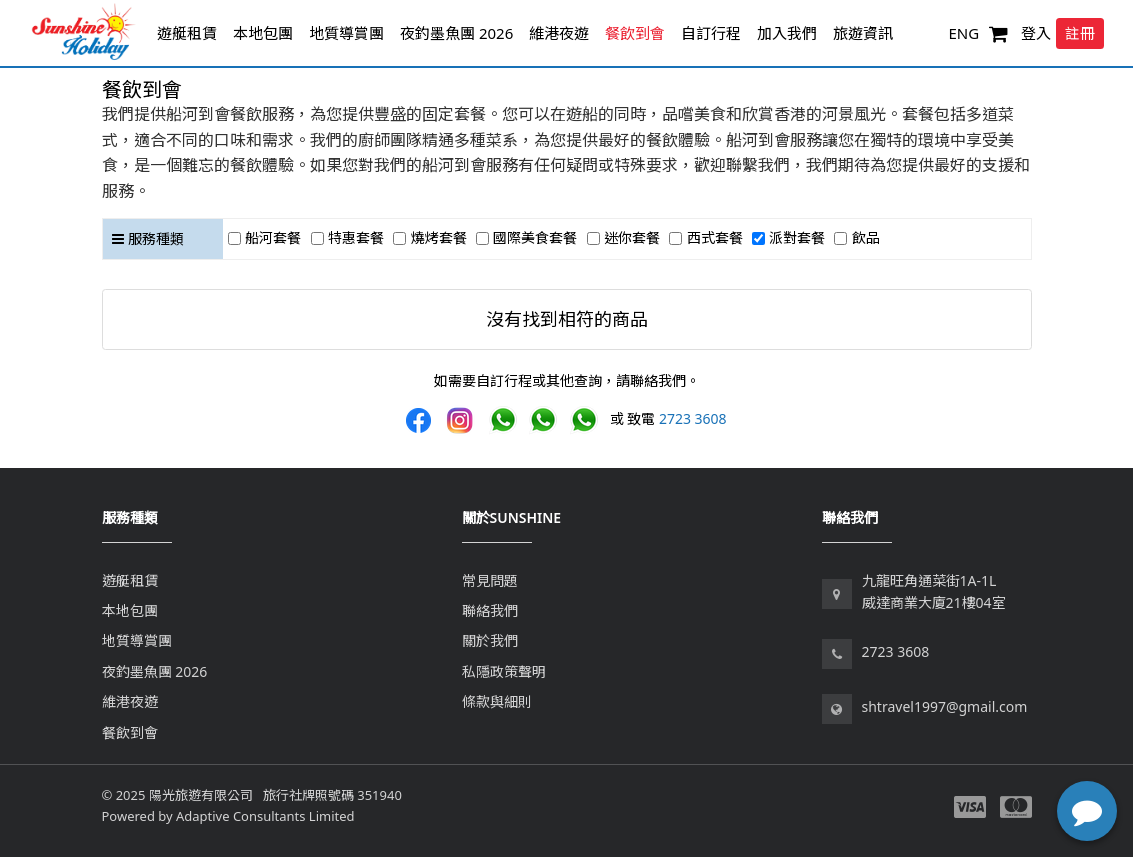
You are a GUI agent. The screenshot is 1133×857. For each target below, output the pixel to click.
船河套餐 (273, 237)
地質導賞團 (346, 33)
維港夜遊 (559, 33)
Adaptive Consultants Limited (265, 816)
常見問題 (490, 580)
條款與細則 (497, 701)
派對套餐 (797, 237)
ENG (963, 33)
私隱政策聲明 (504, 671)
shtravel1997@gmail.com (945, 706)
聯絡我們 (490, 610)
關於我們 (490, 640)
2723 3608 (693, 418)
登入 (1036, 33)
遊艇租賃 (187, 33)
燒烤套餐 (439, 237)
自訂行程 (711, 33)
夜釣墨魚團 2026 (456, 33)
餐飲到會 (635, 33)
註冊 (1080, 33)
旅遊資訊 (863, 33)
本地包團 (263, 33)
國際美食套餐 (535, 237)
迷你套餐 (632, 237)
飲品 (866, 237)
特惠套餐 (356, 237)
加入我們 (787, 33)
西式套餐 (715, 237)
